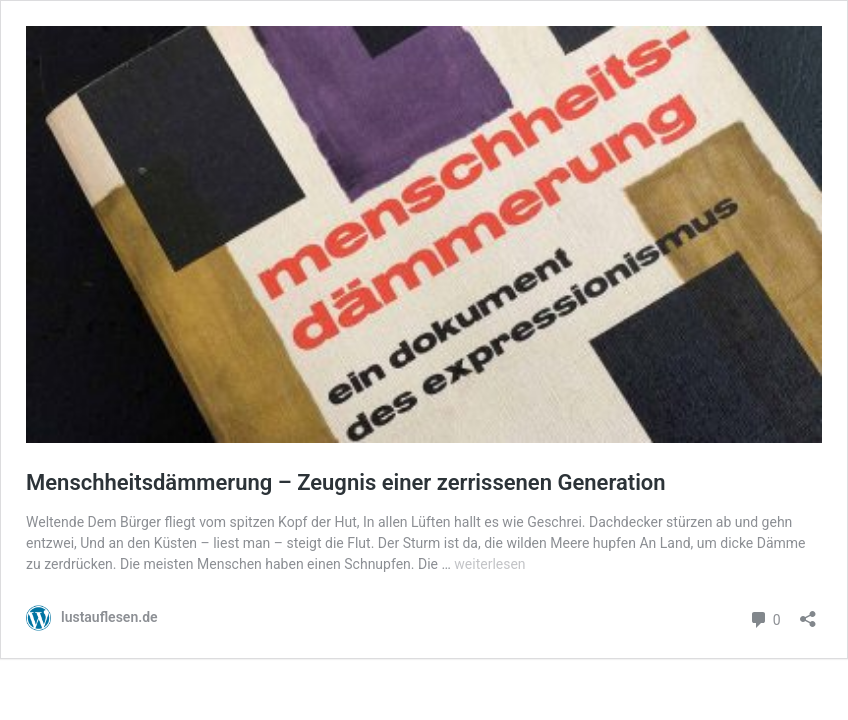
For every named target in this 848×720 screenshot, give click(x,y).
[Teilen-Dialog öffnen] (808, 612)
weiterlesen (489, 564)
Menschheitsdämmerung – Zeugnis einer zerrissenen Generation (346, 482)
